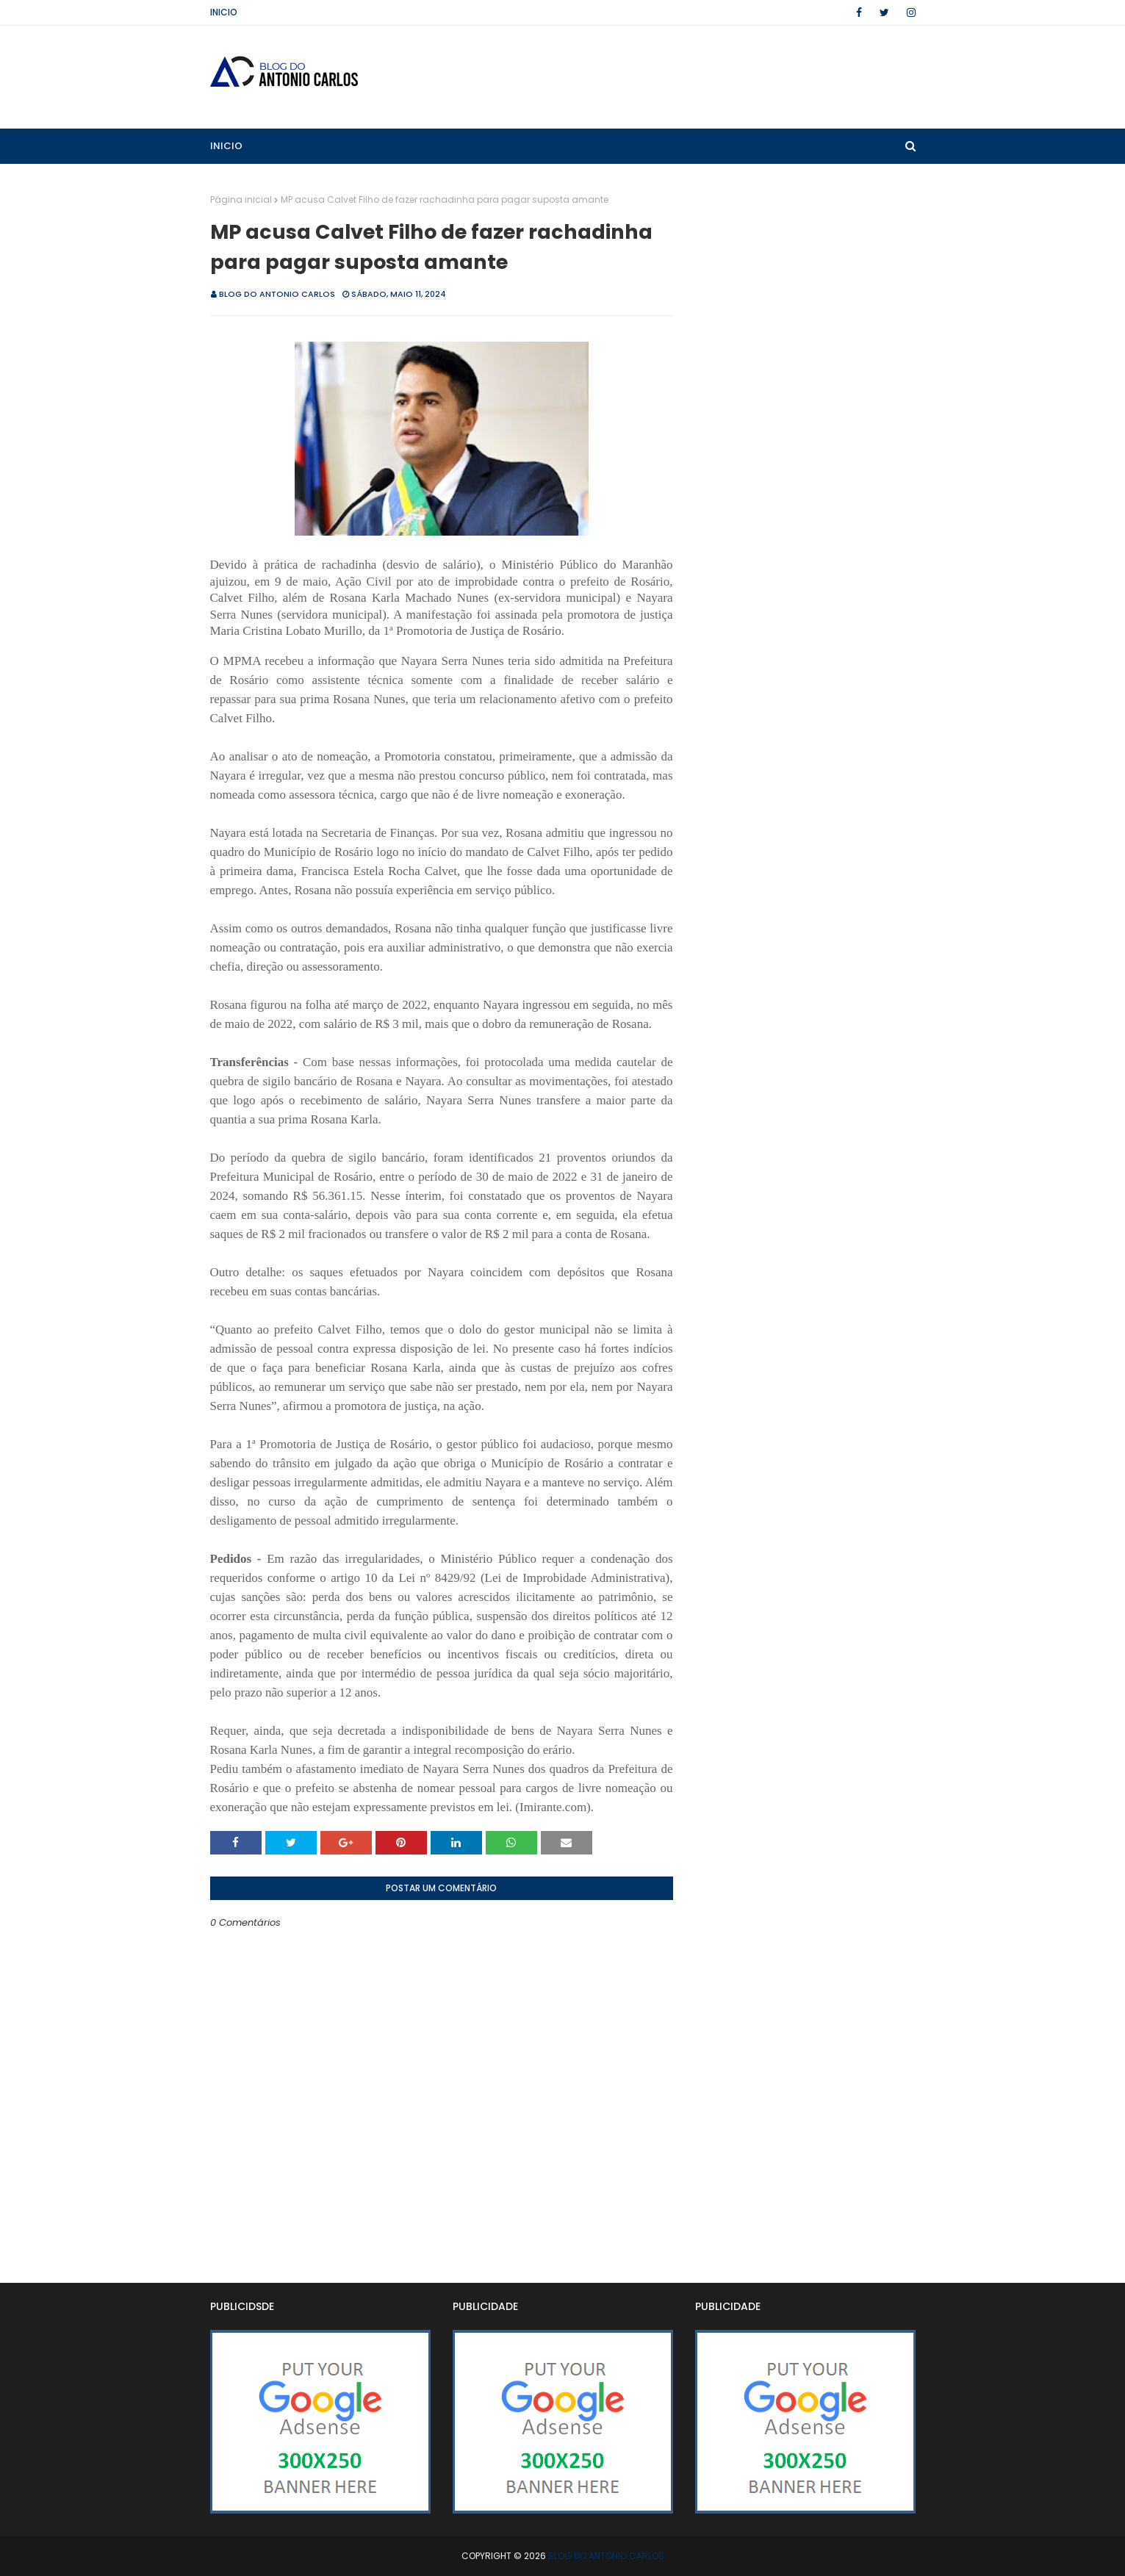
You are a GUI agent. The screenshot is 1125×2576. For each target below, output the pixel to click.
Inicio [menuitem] (226, 146)
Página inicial (241, 199)
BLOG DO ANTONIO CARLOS (277, 294)
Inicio (223, 12)
